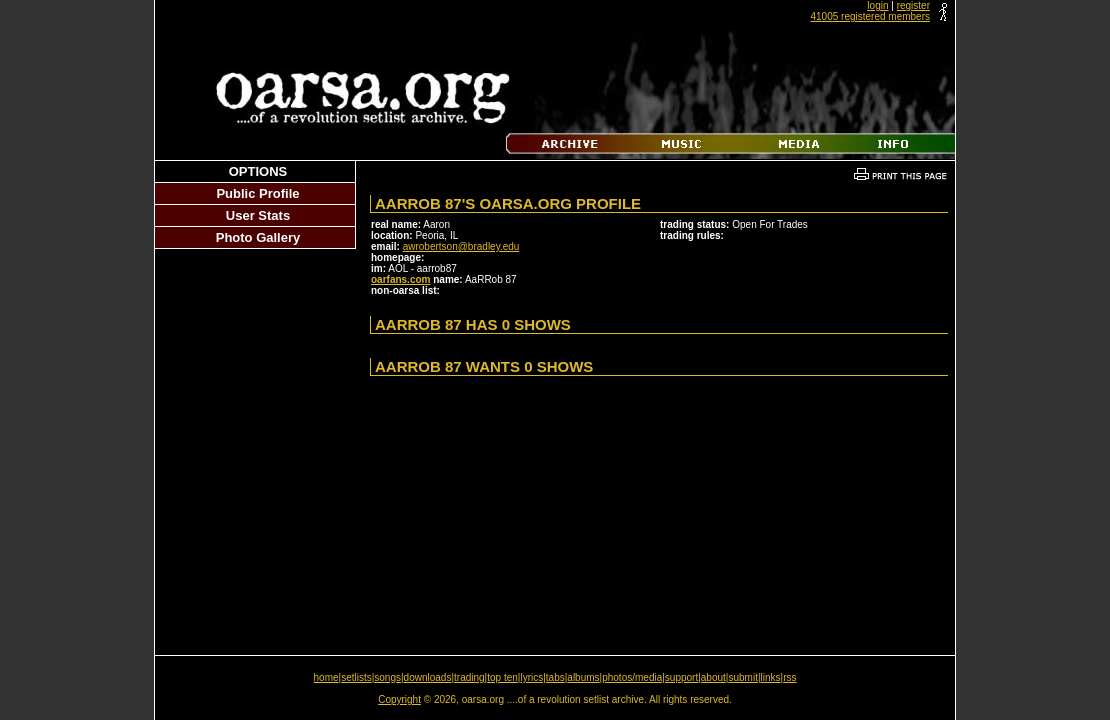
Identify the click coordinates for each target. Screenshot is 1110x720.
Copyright (399, 699)
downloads (428, 677)
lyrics (531, 677)
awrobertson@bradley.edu (461, 246)
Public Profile (257, 193)
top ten (502, 677)
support (681, 677)
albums (583, 677)
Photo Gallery (258, 237)
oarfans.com (400, 279)
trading (469, 677)
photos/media (632, 677)
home (326, 677)
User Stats (258, 215)
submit (742, 677)
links (771, 677)
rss (789, 677)
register (913, 5)
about (713, 677)
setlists (356, 677)
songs (387, 677)
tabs (555, 677)
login (877, 5)
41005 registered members (870, 16)
